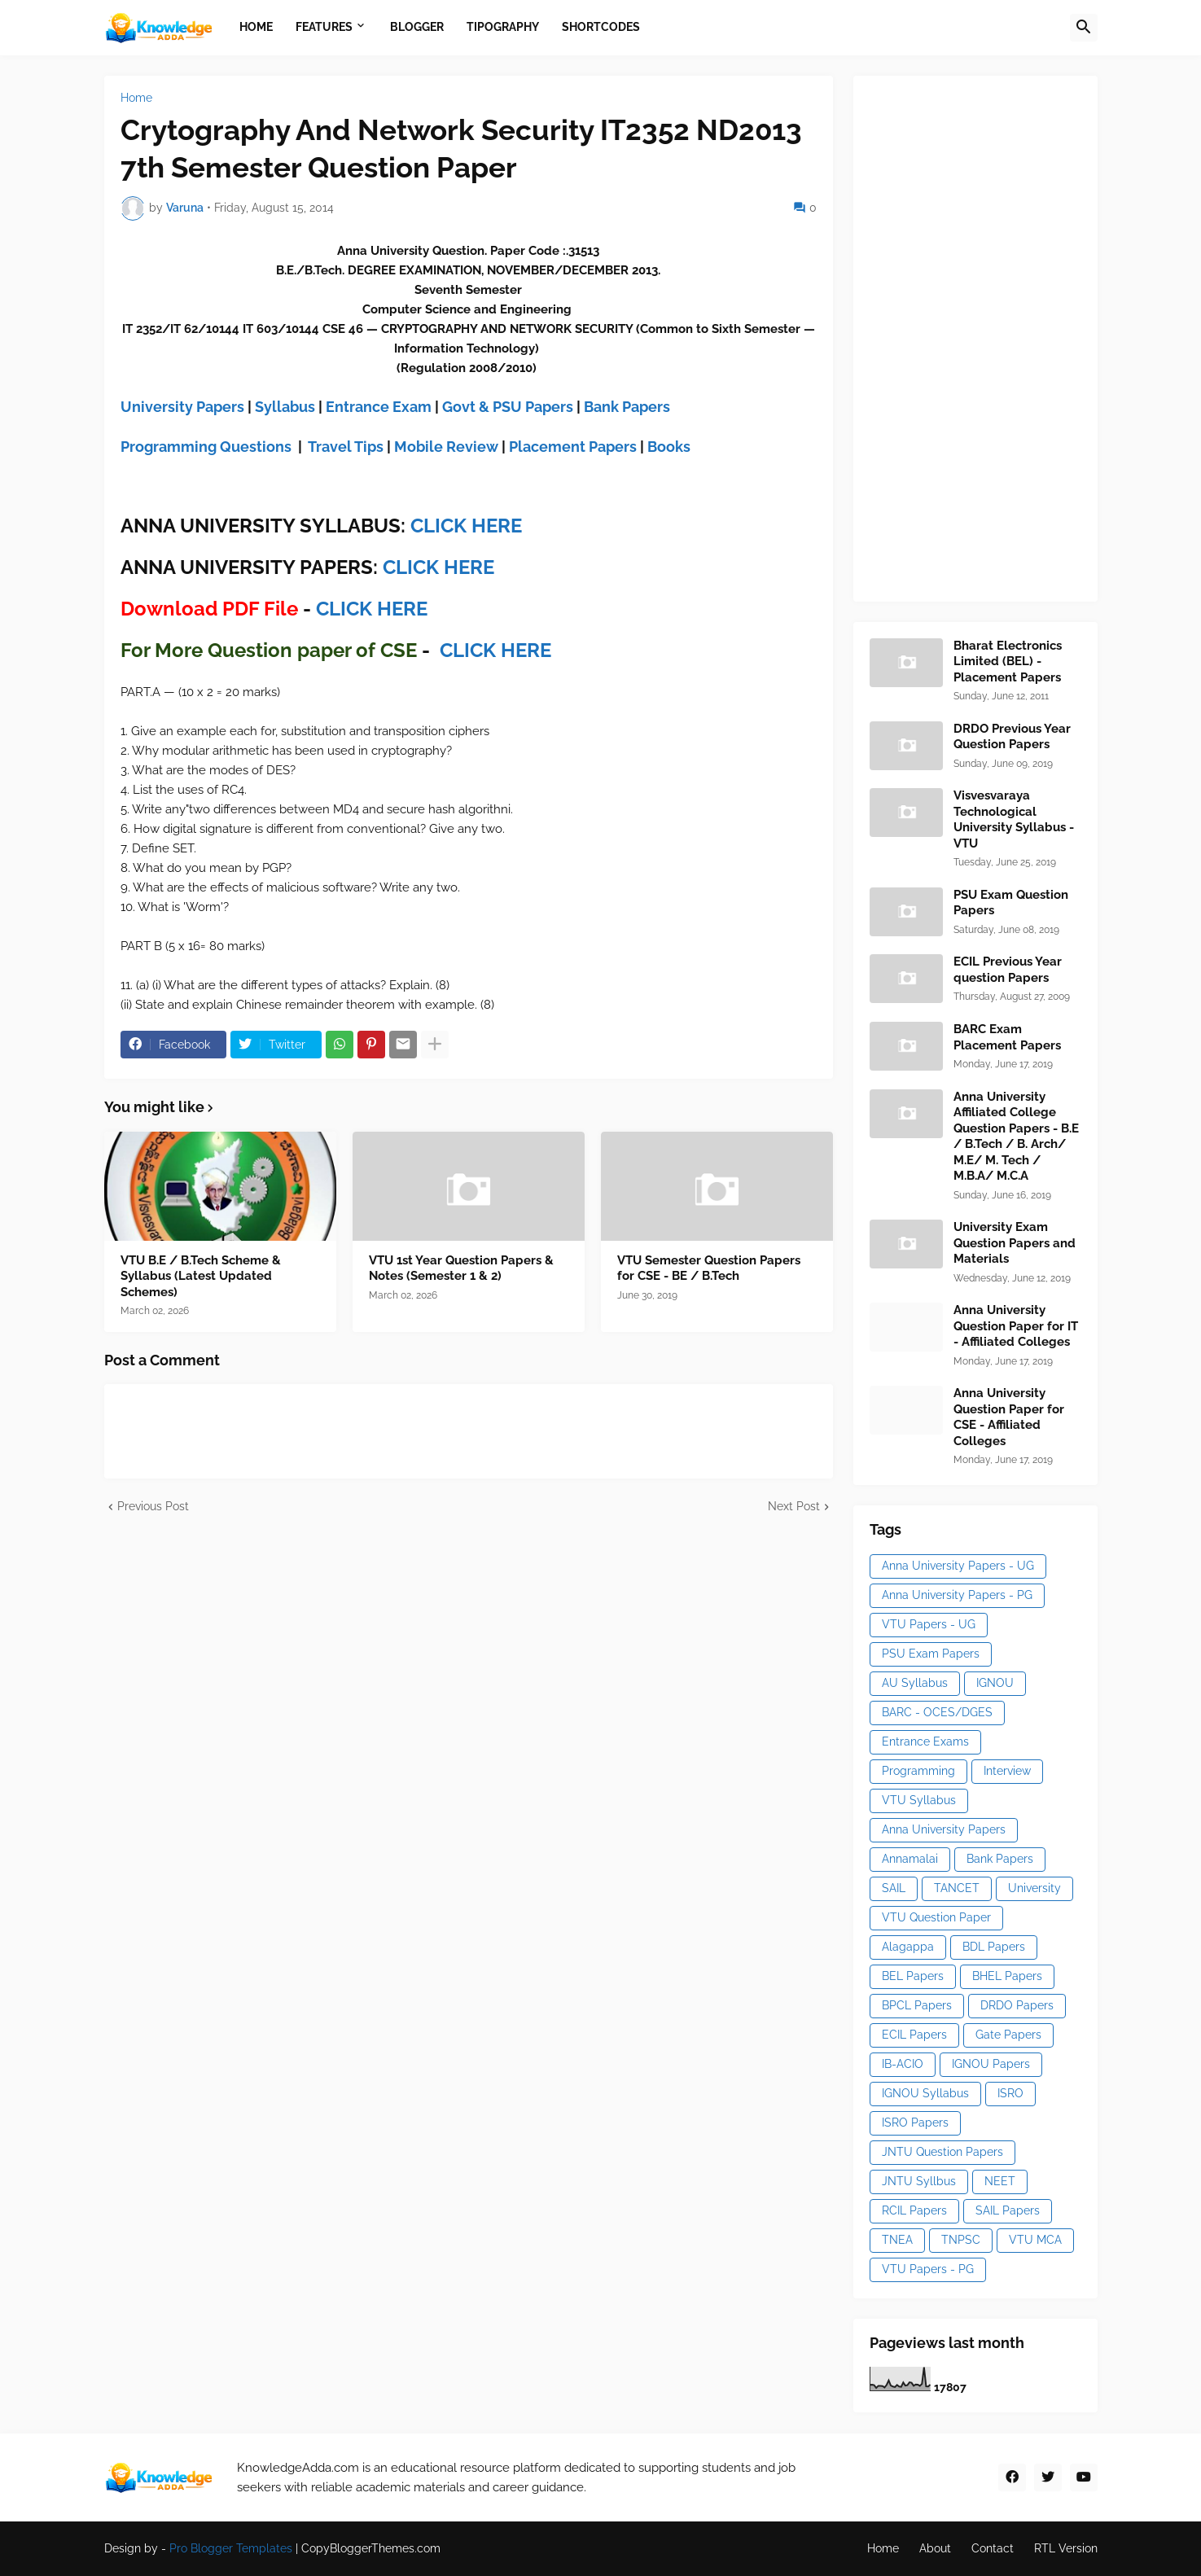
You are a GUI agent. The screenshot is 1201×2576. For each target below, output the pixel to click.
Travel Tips (346, 446)
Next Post (794, 1506)
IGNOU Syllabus (925, 2093)
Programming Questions (206, 446)
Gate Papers (1008, 2034)
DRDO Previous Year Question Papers (1012, 736)
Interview (1007, 1770)
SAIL (893, 1888)
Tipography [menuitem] (503, 26)
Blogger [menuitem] (417, 26)
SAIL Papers (1007, 2210)
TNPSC (960, 2239)
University (1034, 1888)
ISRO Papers (915, 2122)
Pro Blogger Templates (230, 2548)
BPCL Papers (917, 2005)
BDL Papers (993, 1946)
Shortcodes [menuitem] (601, 26)
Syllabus (285, 406)
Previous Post (153, 1506)
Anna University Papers (944, 1829)
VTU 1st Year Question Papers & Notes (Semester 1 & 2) (461, 1268)
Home (136, 97)
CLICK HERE (466, 525)
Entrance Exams (925, 1741)
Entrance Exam (379, 406)
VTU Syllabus (919, 1800)
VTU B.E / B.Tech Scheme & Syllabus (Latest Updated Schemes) (201, 1276)
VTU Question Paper (936, 1917)
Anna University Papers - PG (957, 1594)
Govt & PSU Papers (507, 406)
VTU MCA (1035, 2239)
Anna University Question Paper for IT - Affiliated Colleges (1015, 1326)
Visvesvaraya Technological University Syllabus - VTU (1013, 819)
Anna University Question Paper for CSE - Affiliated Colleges (1008, 1417)
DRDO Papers (1017, 2005)
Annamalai (910, 1858)
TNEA (897, 2239)
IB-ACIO (902, 2063)
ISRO (1010, 2093)
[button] (1084, 28)
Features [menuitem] (324, 26)
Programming (918, 1770)
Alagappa (908, 1946)
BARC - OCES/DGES (937, 1712)
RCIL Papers (914, 2210)
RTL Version (1066, 2548)
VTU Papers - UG (928, 1624)
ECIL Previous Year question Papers (1007, 969)
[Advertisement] (992, 336)
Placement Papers (573, 446)
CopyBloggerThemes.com (371, 2548)
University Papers (182, 406)
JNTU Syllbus (919, 2181)
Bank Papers (627, 406)
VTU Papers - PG (928, 2269)
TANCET (957, 1888)
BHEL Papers (1007, 1975)
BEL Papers (913, 1975)
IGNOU (995, 1682)
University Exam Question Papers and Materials (1014, 1243)
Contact (992, 2548)
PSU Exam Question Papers (1010, 902)
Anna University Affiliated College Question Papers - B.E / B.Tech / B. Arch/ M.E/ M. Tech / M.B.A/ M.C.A (1016, 1136)
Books (668, 446)
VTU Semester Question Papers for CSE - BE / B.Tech (708, 1268)
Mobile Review (446, 446)
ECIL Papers (914, 2034)
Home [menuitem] (256, 26)
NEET (999, 2181)
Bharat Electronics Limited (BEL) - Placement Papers (1007, 661)
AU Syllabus (915, 1682)
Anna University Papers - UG (958, 1565)
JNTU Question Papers (942, 2151)
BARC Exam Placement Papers (1007, 1037)
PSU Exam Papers (931, 1653)
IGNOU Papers (991, 2063)
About (935, 2548)
